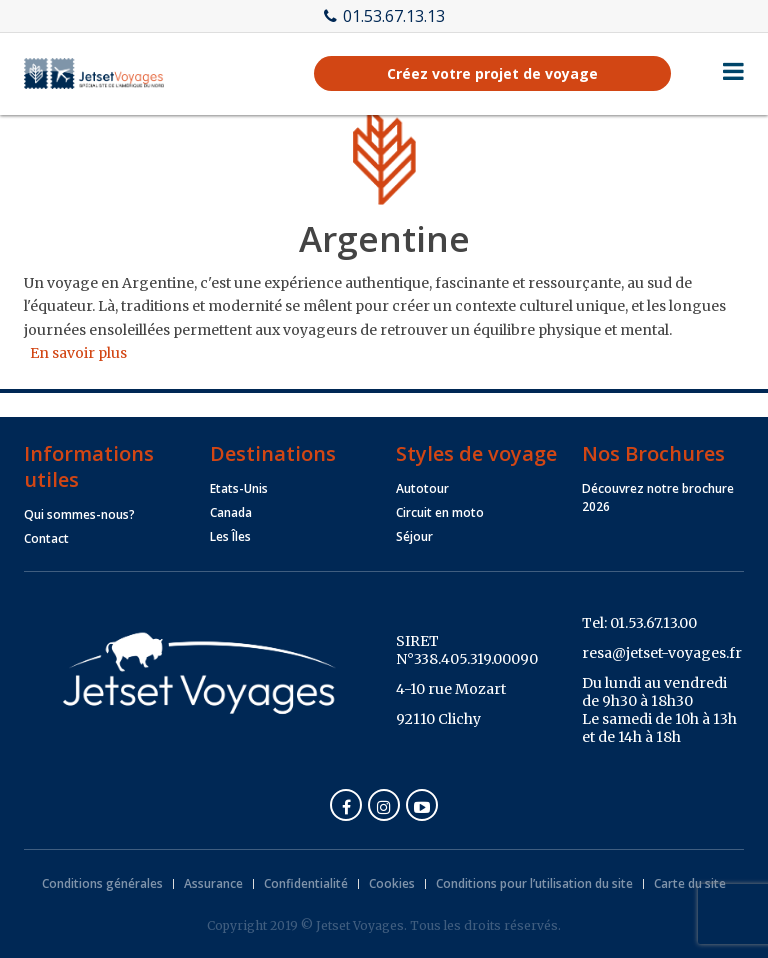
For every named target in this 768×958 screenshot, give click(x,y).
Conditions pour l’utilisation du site (534, 883)
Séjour (414, 536)
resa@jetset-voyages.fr (662, 653)
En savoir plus (78, 353)
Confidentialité (306, 883)
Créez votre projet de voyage (492, 73)
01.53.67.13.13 (384, 16)
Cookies (392, 883)
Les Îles (230, 536)
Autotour (422, 488)
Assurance (213, 883)
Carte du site (690, 883)
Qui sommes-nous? (79, 514)
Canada (231, 512)
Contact (46, 538)
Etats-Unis (239, 488)
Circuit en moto (440, 512)
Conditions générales (102, 883)
